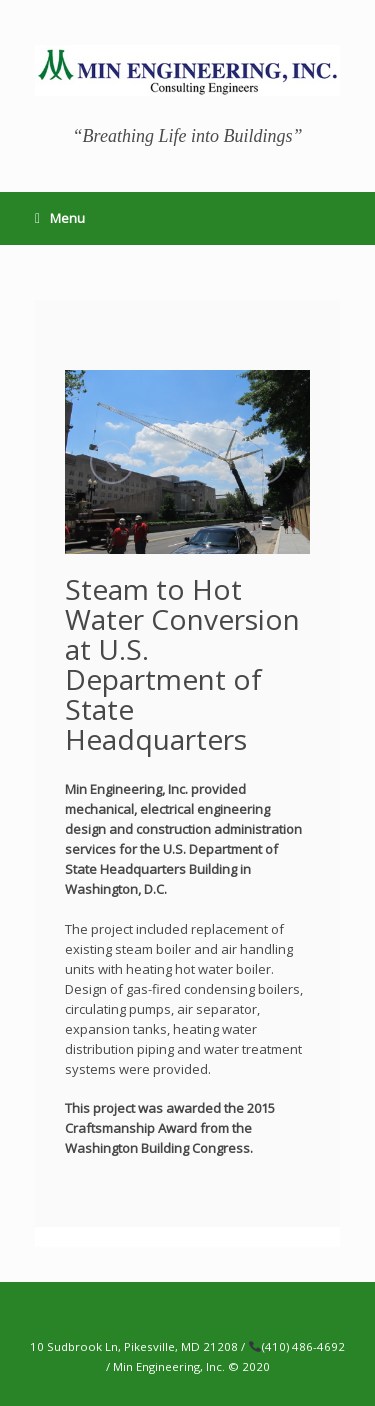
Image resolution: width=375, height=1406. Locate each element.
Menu (60, 218)
